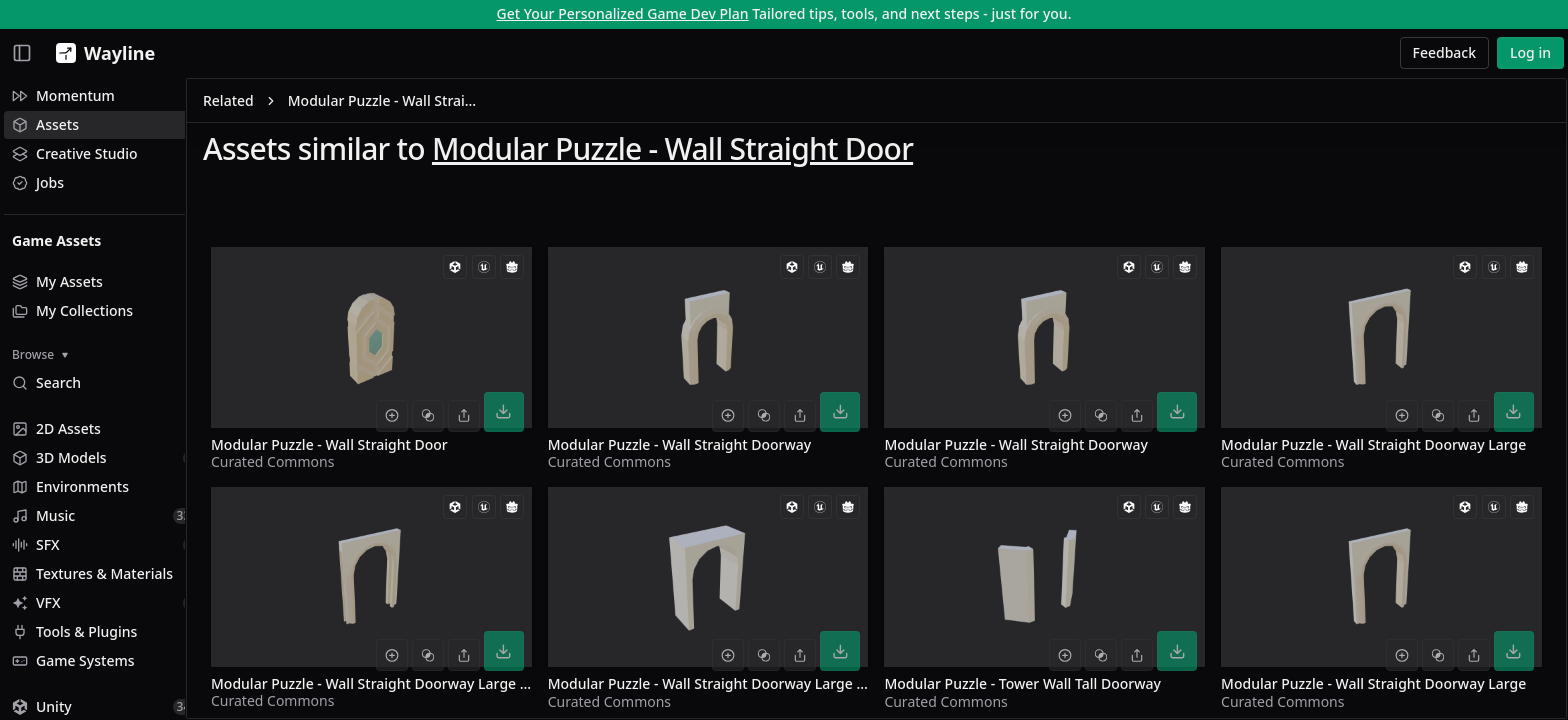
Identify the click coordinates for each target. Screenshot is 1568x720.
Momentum (63, 95)
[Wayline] (101, 53)
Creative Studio (75, 153)
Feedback (1445, 52)
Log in (1530, 52)
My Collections (72, 310)
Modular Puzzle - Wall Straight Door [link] (426, 103)
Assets (45, 124)
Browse (40, 354)
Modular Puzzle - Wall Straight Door (714, 151)
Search (46, 382)
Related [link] (270, 103)
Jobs (38, 182)
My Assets (57, 281)
